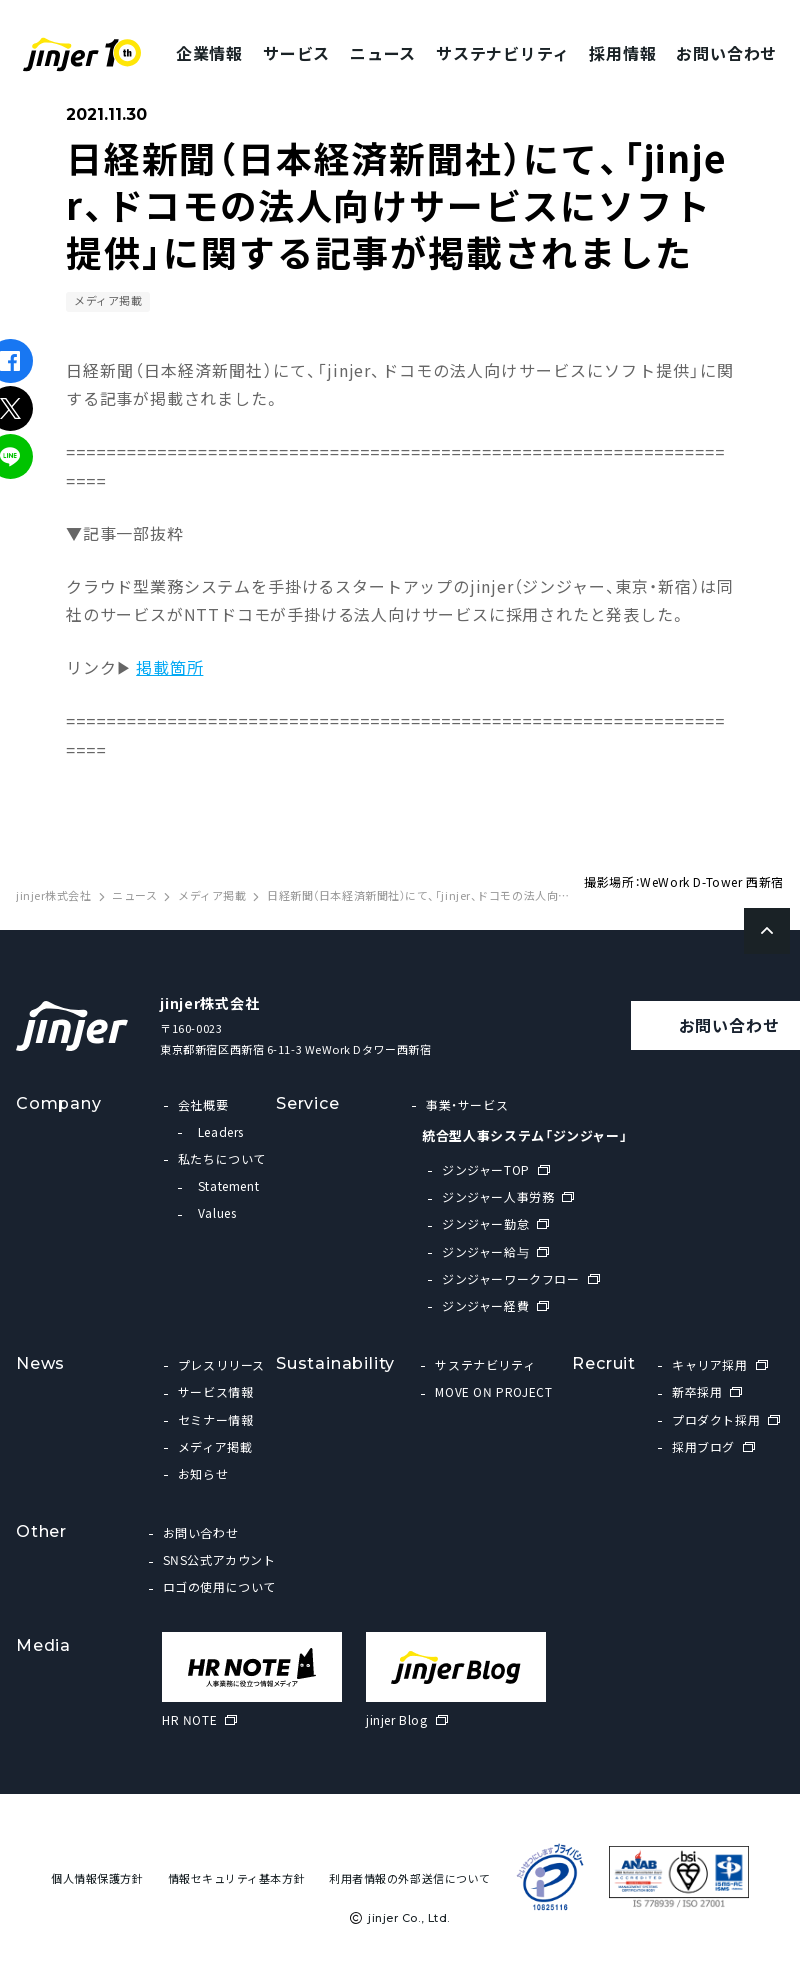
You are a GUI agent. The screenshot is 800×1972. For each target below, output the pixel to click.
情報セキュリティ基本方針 (237, 1878)
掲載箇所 (169, 667)
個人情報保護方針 (97, 1878)
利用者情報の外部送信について (410, 1878)
